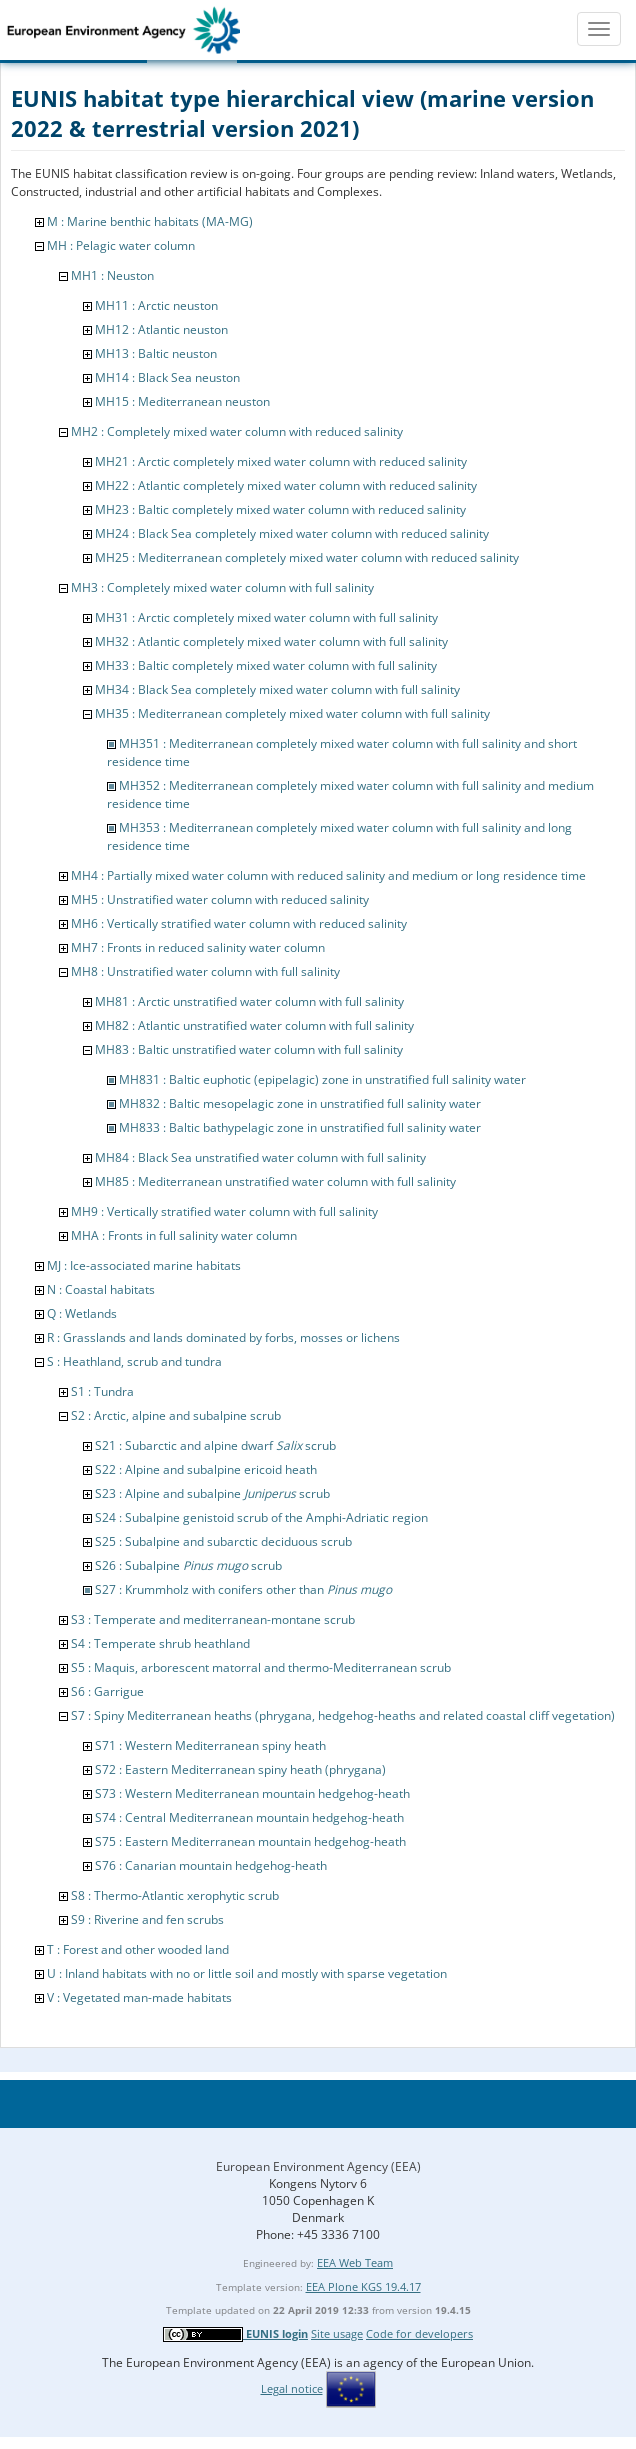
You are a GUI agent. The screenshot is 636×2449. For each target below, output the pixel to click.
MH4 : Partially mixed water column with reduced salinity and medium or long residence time (328, 875)
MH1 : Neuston (112, 275)
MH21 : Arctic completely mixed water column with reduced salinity (281, 461)
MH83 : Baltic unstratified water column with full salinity (249, 1049)
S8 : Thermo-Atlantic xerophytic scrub (175, 1895)
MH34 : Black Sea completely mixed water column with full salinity (277, 689)
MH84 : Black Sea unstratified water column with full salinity (260, 1157)
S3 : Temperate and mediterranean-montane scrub (213, 1619)
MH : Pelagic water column (121, 245)
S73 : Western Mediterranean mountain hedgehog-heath (252, 1793)
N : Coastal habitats (101, 1289)
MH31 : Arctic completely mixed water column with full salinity (266, 617)
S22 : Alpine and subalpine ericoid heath (206, 1469)
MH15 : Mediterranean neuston (182, 401)
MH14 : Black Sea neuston (167, 377)
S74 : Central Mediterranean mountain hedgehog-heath (249, 1817)
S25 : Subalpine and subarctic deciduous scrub (223, 1541)
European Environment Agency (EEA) (318, 2166)
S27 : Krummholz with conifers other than (243, 1589)
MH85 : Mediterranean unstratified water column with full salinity (275, 1181)
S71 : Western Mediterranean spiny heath (210, 1745)
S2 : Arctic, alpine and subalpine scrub (176, 1415)
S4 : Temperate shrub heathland (160, 1643)
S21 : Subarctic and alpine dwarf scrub (215, 1445)
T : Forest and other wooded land (138, 1949)
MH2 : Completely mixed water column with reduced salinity (237, 431)
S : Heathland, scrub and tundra (134, 1361)
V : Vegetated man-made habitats (139, 1997)
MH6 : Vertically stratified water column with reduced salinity (239, 923)
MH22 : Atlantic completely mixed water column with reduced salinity (286, 485)
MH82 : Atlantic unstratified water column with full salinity (254, 1025)
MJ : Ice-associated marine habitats (144, 1265)
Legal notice (292, 2388)
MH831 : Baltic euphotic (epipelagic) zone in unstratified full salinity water (322, 1079)
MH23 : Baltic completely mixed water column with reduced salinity (280, 509)
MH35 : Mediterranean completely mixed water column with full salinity (292, 713)
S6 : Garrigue (107, 1691)
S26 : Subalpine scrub (188, 1565)
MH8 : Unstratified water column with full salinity (205, 971)
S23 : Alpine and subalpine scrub (212, 1493)
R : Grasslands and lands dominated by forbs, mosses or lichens (223, 1337)
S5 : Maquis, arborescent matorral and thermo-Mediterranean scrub (261, 1667)
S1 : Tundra (102, 1391)
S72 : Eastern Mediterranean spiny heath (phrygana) (240, 1769)
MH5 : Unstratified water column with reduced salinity (220, 899)
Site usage (337, 2333)
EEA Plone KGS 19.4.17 (363, 2286)
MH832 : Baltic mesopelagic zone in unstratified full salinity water (300, 1103)
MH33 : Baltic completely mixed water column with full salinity (266, 665)
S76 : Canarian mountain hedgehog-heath (211, 1865)
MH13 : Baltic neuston (156, 353)
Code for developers (419, 2333)
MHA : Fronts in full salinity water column (184, 1235)
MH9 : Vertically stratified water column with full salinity (224, 1211)
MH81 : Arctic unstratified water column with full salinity (249, 1001)
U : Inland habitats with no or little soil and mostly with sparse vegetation (247, 1973)
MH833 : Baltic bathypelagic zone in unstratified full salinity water (300, 1127)
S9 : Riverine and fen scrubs (147, 1919)
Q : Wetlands (82, 1313)
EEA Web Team (355, 2262)
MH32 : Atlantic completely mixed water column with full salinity (271, 641)
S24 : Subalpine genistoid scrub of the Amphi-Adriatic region (261, 1517)
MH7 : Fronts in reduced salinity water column (198, 947)
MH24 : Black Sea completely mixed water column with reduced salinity (292, 533)
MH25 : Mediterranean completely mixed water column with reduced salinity (307, 557)
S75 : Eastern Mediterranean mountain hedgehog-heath (250, 1841)
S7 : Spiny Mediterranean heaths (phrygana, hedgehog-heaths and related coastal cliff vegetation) (343, 1715)
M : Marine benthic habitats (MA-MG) (150, 221)
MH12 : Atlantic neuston (161, 329)
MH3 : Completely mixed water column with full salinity (222, 587)
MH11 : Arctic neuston (156, 305)
